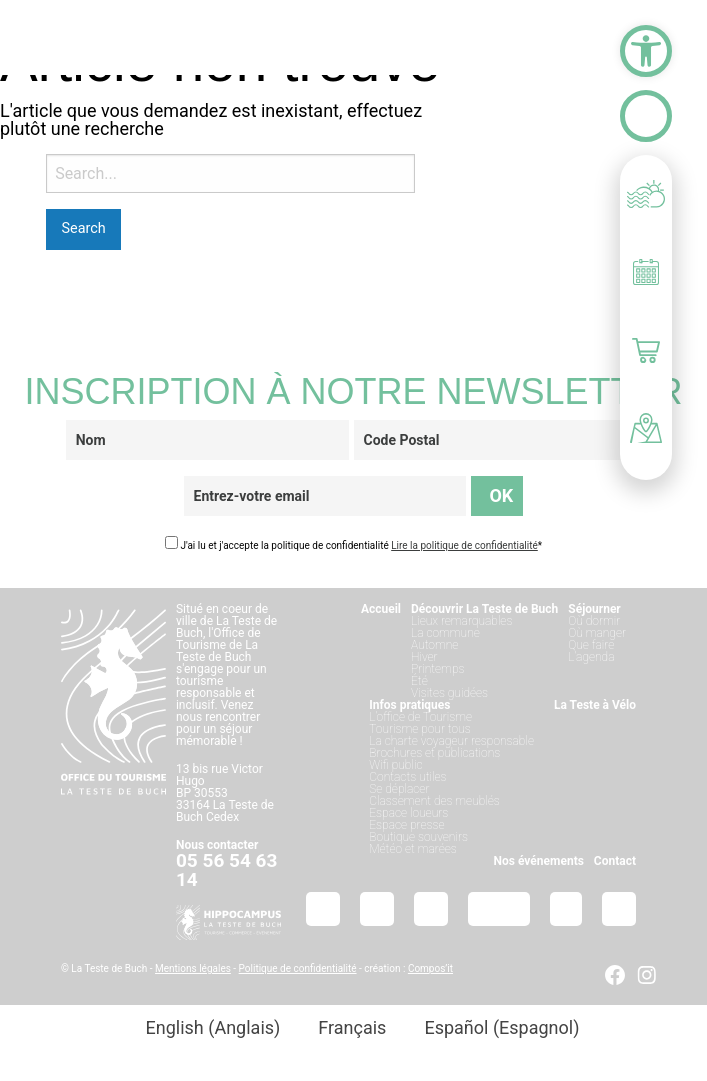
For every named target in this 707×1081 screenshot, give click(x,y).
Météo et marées (412, 849)
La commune (445, 633)
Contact (615, 861)
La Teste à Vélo (595, 705)
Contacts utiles (407, 777)
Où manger (597, 633)
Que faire (591, 645)
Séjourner (594, 609)
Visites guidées (449, 693)
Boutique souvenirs (418, 837)
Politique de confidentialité (298, 968)
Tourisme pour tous (419, 729)
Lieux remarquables (461, 621)
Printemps (437, 669)
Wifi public (395, 765)
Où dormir (594, 621)
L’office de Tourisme (420, 717)
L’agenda (591, 657)
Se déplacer (399, 789)
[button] (646, 51)
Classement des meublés (434, 801)
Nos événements (539, 861)
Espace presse (406, 825)
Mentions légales (193, 968)
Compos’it (430, 968)
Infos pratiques (409, 705)
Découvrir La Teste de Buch (484, 609)
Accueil (381, 609)
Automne (434, 645)
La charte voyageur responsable (451, 741)
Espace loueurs (408, 813)
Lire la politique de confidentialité (464, 545)
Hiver (424, 657)
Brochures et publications (434, 753)
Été (419, 681)
